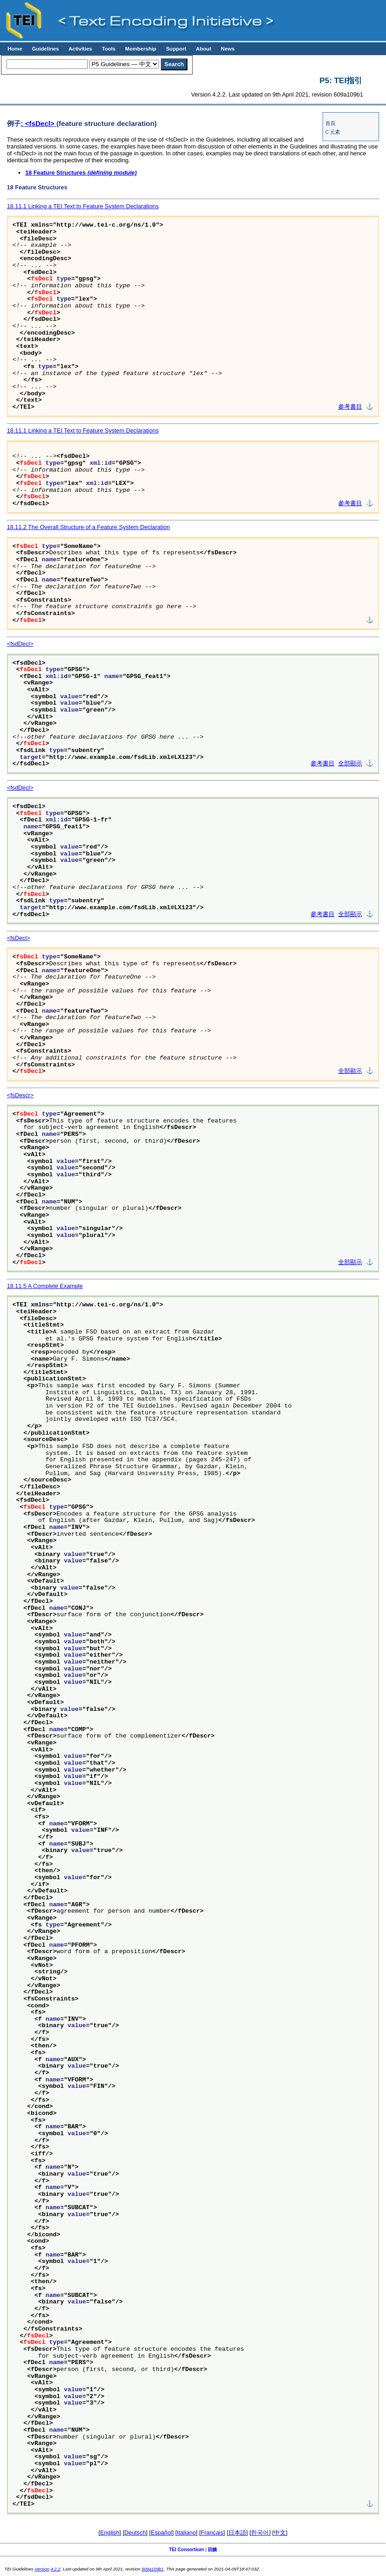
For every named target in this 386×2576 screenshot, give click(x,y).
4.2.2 (55, 2568)
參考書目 (350, 407)
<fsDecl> (18, 938)
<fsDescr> (20, 1095)
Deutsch (135, 2532)
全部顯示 (350, 764)
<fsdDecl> (20, 643)
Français (212, 2532)
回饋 (212, 2549)
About (203, 48)
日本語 (237, 2532)
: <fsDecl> (39, 123)
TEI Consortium (186, 2549)
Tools (108, 48)
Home (14, 48)
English (109, 2532)
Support (176, 48)
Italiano (186, 2532)
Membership (140, 48)
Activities (80, 48)
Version (41, 2568)
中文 (280, 2532)
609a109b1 (153, 2568)
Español (161, 2532)
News (228, 48)
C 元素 (333, 132)
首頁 (330, 123)
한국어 (260, 2532)
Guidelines (45, 48)
